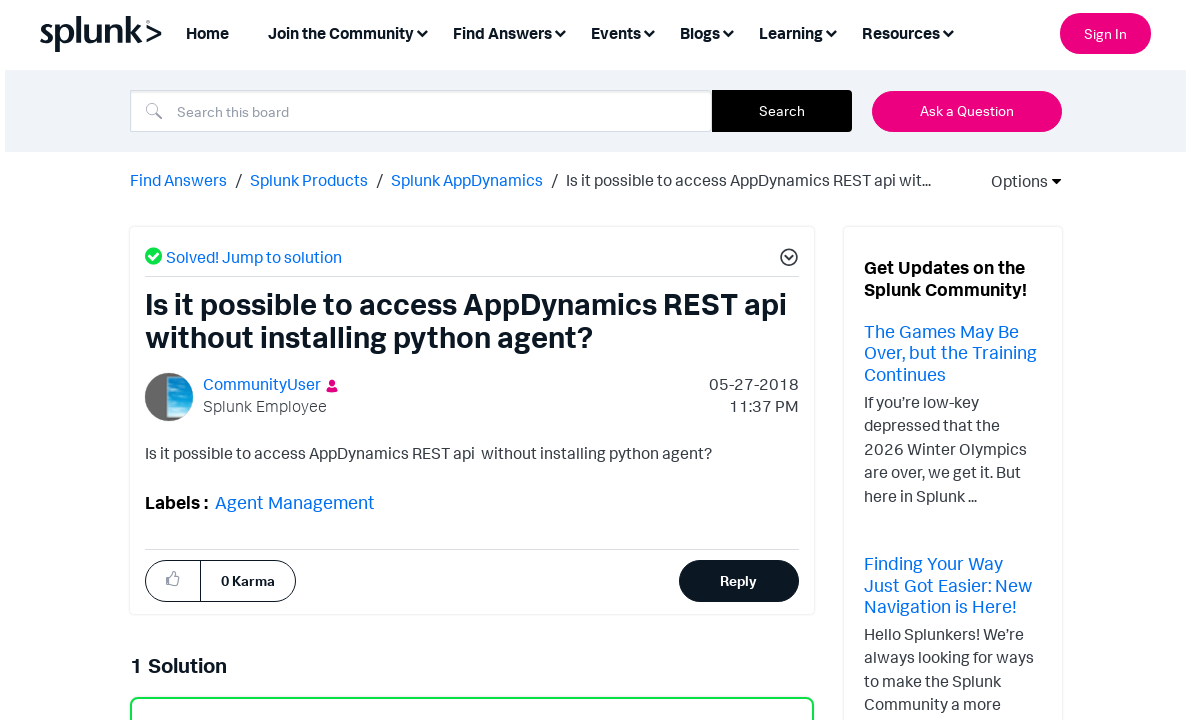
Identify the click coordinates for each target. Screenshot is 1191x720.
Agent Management (295, 500)
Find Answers (178, 178)
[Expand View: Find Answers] (560, 31)
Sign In (1105, 33)
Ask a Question (967, 110)
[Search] (421, 111)
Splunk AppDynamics (467, 178)
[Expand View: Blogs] (728, 31)
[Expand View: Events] (649, 31)
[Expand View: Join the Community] (422, 31)
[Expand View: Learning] (831, 31)
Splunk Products (309, 178)
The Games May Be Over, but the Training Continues (950, 350)
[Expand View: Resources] (948, 31)
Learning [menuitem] (791, 33)
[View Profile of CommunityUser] (262, 382)
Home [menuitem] (207, 33)
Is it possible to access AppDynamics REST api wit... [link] (748, 178)
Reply (738, 578)
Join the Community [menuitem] (341, 33)
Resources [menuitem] (901, 33)
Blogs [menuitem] (700, 33)
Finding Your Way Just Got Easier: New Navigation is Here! (948, 582)
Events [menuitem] (616, 33)
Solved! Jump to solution (254, 255)
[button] (173, 577)
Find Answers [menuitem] (502, 33)
